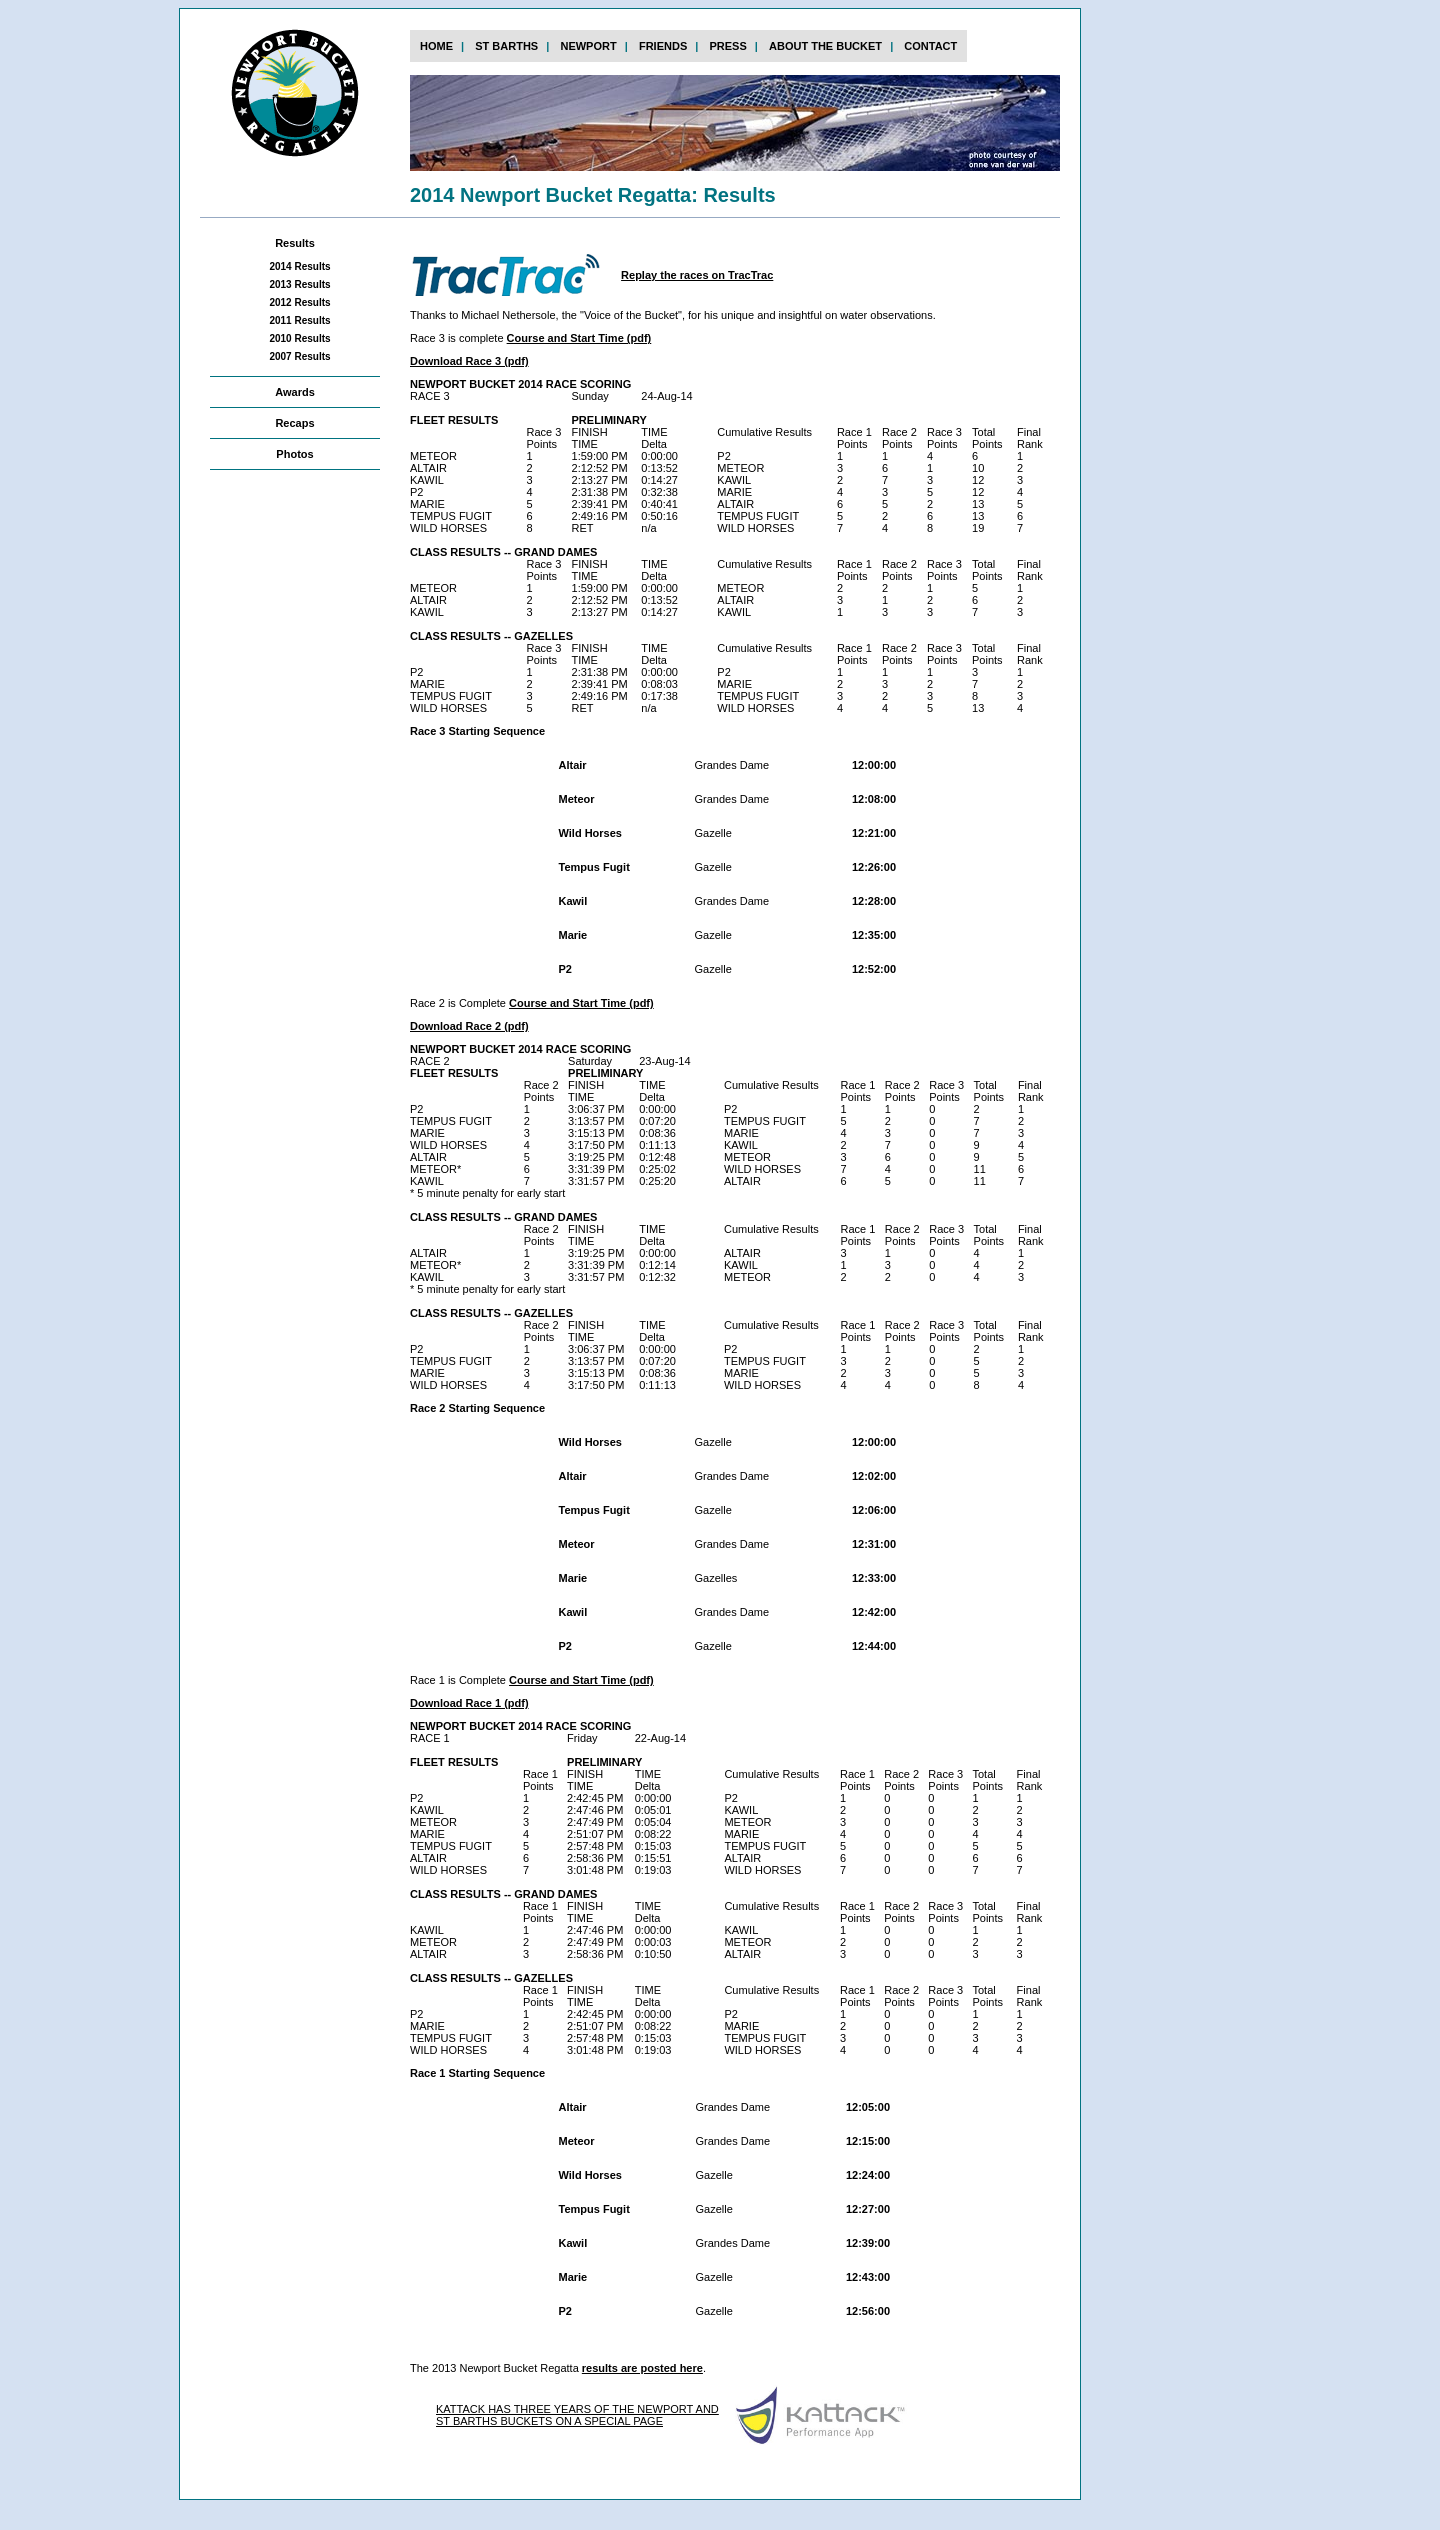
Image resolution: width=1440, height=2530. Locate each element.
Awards (295, 392)
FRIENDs (663, 46)
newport (588, 46)
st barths (506, 46)
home (436, 46)
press (727, 46)
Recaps (294, 423)
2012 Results (299, 302)
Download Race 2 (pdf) (469, 1026)
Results (295, 243)
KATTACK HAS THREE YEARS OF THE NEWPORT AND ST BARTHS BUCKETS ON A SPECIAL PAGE (577, 2415)
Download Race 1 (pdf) (469, 1703)
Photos (294, 454)
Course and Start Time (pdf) (579, 338)
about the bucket (825, 46)
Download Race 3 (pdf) (469, 361)
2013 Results (299, 284)
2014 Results (299, 266)
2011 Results (299, 320)
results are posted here (642, 2368)
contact (930, 46)
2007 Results (299, 356)
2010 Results (299, 338)
